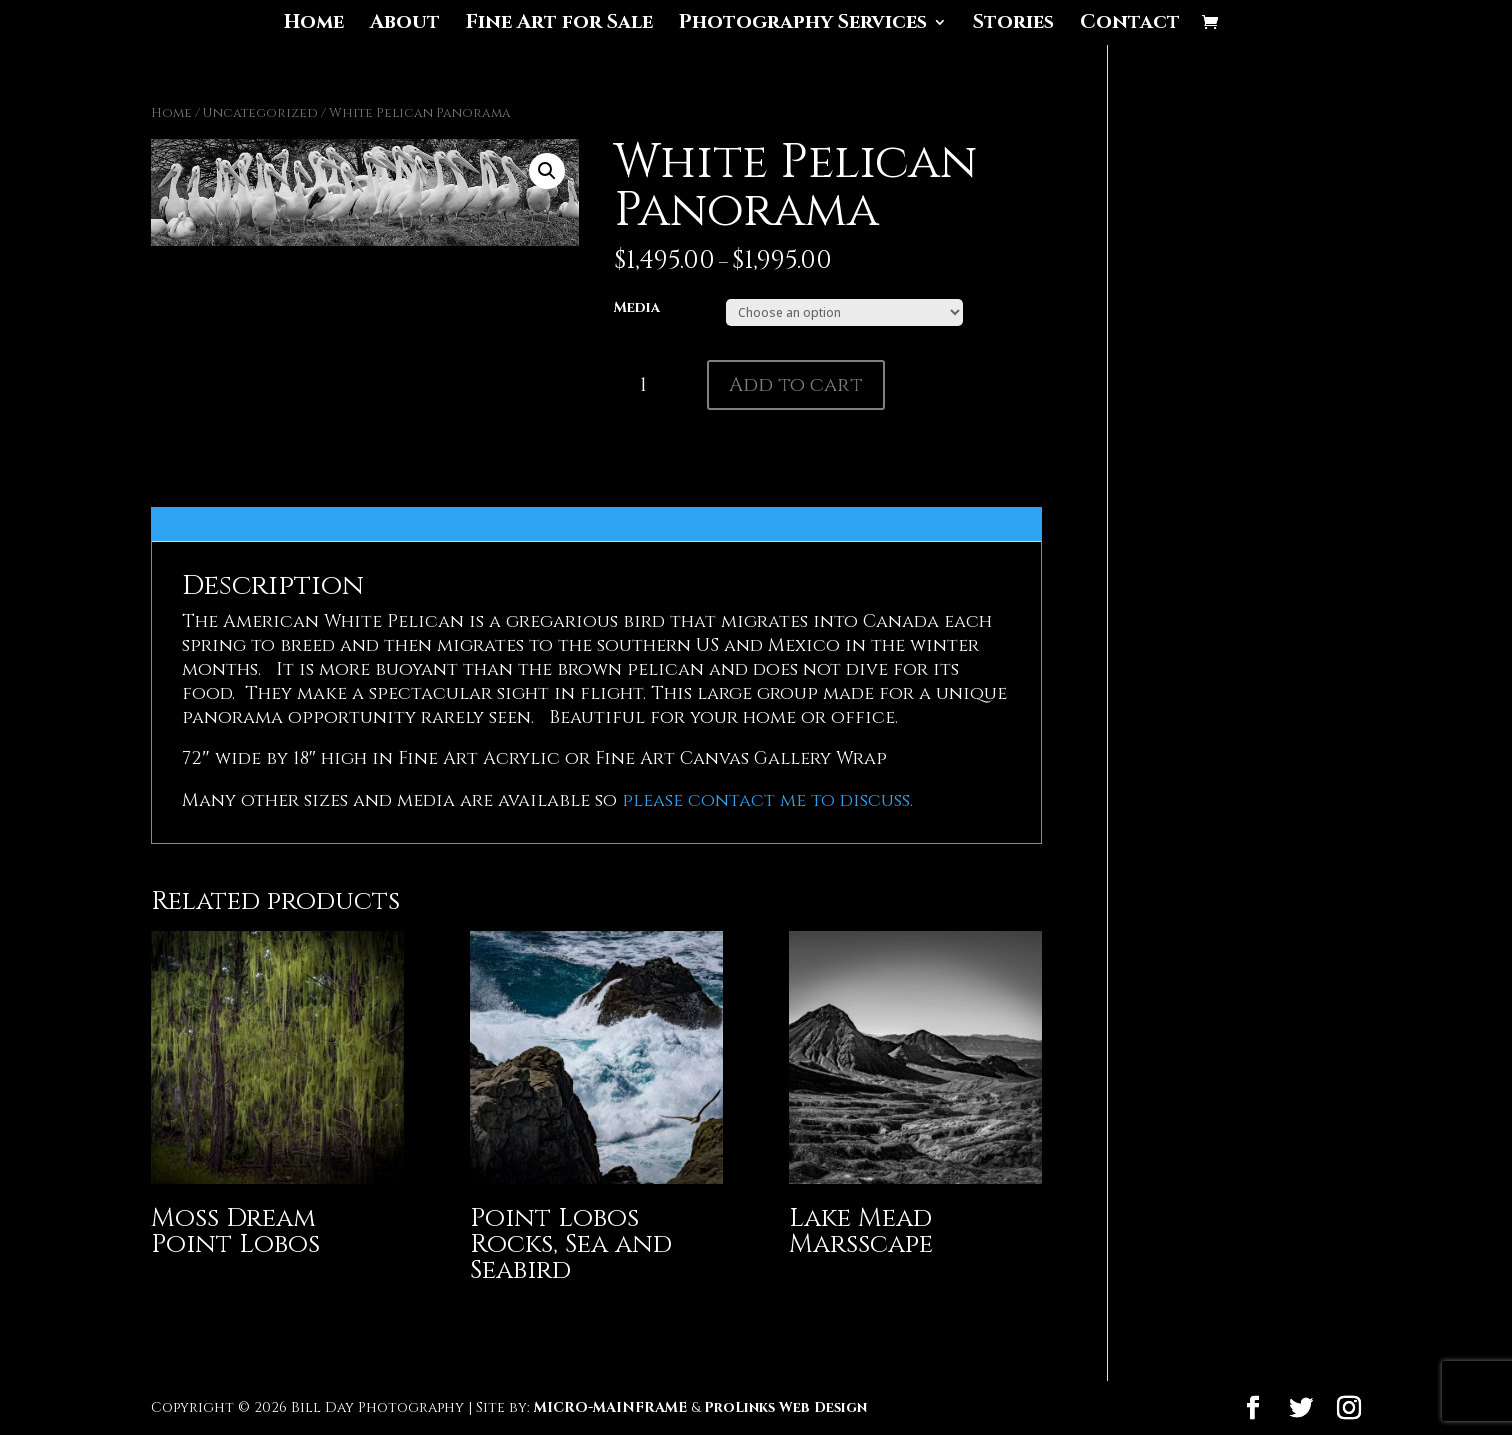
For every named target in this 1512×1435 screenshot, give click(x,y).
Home (314, 25)
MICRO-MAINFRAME (610, 1407)
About (405, 25)
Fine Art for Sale (559, 25)
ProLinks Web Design (785, 1407)
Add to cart (796, 384)
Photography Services (803, 25)
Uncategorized (260, 113)
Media (637, 307)
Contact (1130, 25)
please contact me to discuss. (765, 800)
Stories (1013, 25)
